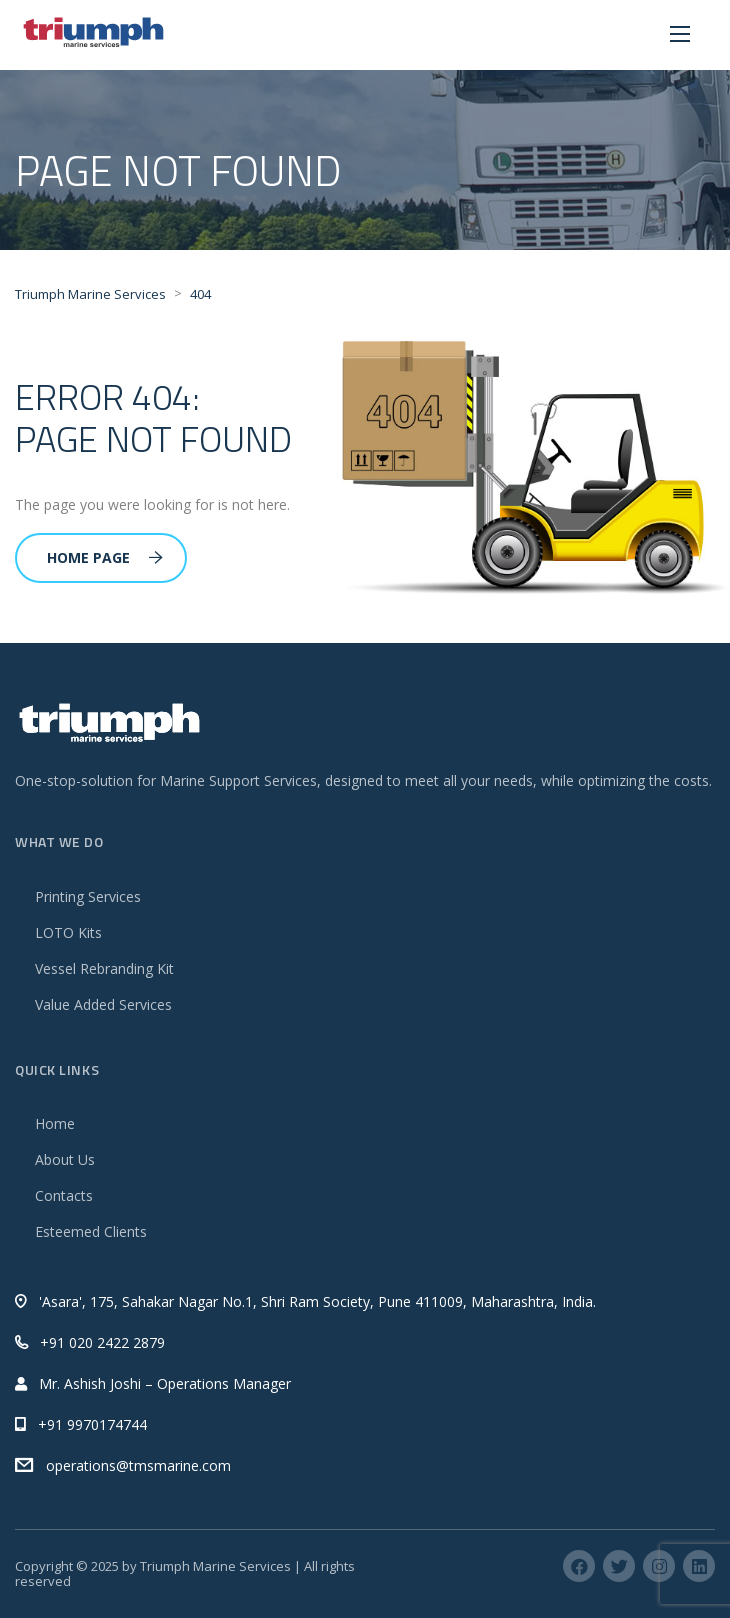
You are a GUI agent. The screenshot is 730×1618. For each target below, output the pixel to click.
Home (55, 1123)
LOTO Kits (68, 932)
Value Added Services (103, 1004)
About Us (65, 1159)
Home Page (105, 557)
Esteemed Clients (91, 1231)
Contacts (64, 1195)
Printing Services (88, 896)
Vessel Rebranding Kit (104, 968)
